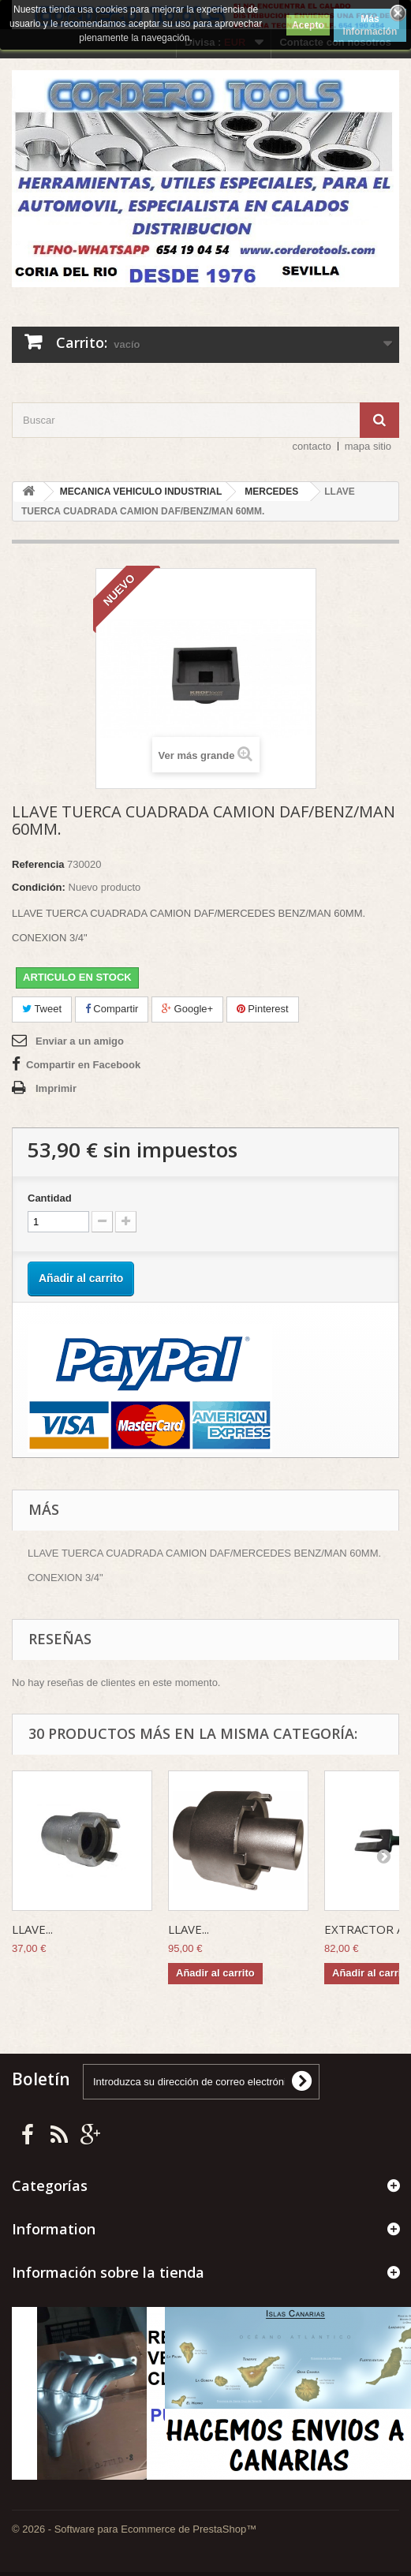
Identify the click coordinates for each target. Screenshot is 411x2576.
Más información (370, 25)
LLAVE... (32, 1929)
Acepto (308, 25)
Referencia (38, 864)
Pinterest (263, 1009)
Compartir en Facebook (83, 1065)
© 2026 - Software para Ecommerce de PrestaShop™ (134, 2529)
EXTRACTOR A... (367, 1929)
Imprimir (56, 1088)
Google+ (187, 1009)
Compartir (112, 1009)
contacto (312, 446)
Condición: (38, 887)
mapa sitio (368, 446)
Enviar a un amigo (79, 1041)
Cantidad (50, 1198)
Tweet (42, 1009)
